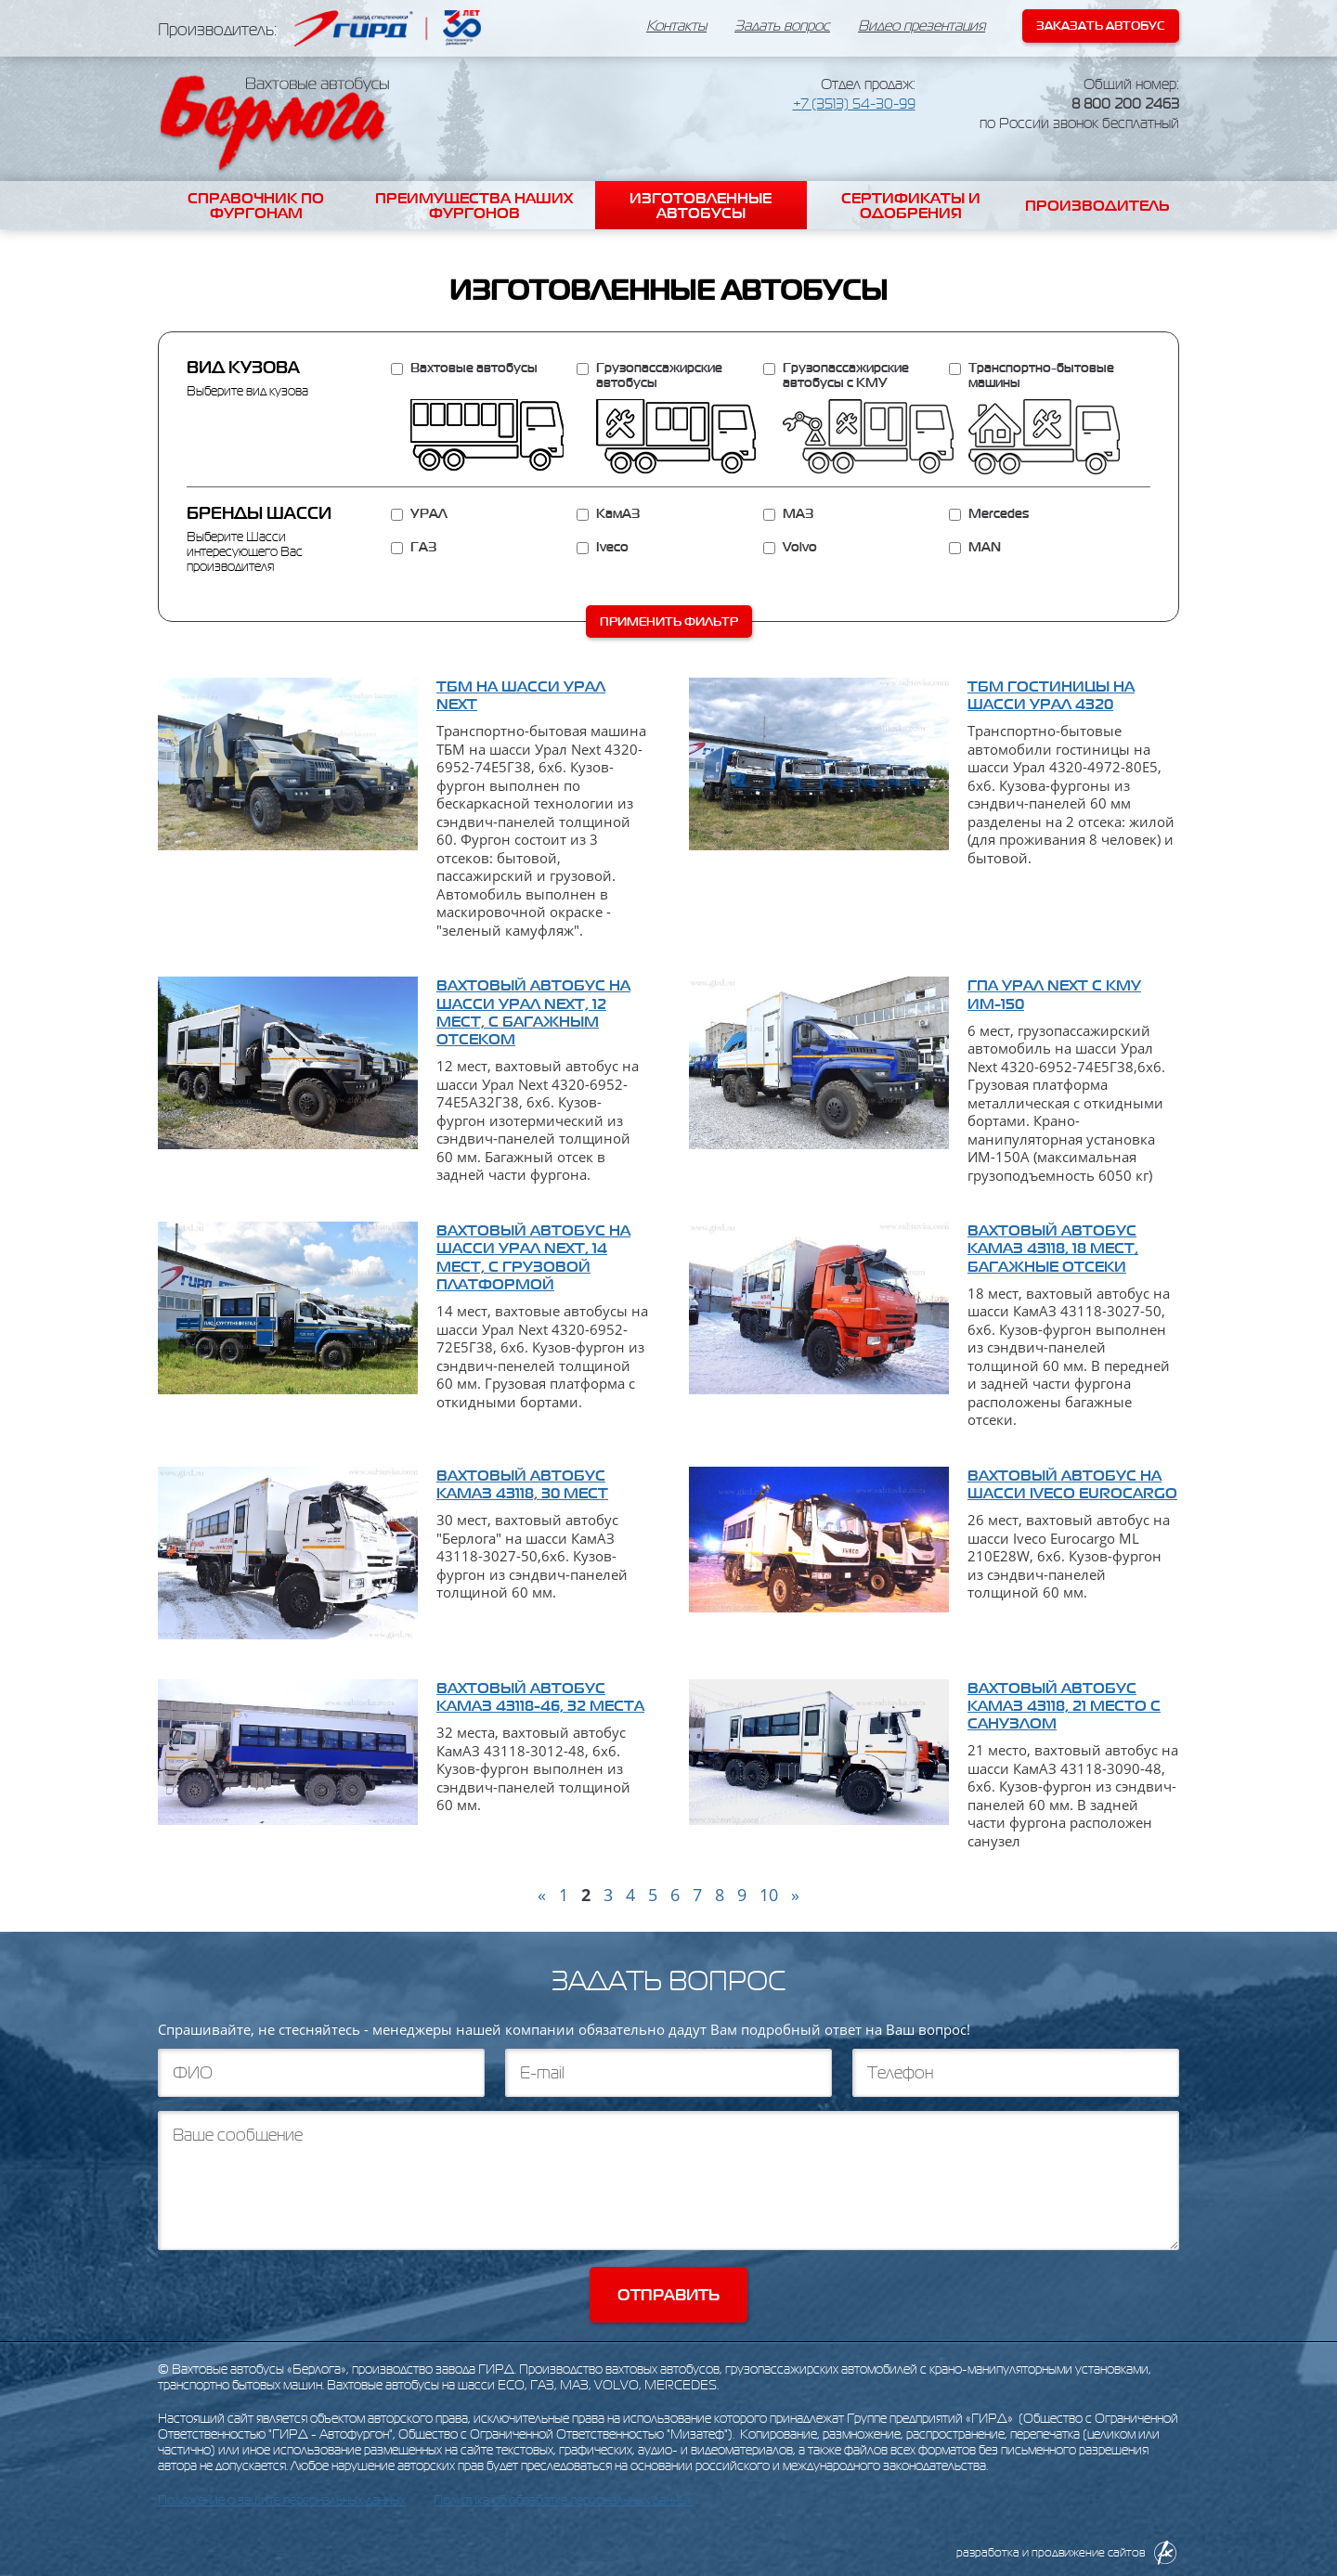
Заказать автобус (1100, 25)
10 (768, 1894)
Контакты (676, 26)
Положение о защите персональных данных (282, 2500)
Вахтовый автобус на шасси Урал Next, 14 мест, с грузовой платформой (533, 1257)
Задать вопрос (782, 26)
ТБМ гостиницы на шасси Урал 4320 (1051, 695)
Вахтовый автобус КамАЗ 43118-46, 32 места (540, 1696)
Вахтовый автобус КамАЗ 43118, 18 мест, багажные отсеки (1052, 1248)
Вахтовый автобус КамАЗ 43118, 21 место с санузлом (1064, 1705)
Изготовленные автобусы (701, 205)
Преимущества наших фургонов (474, 205)
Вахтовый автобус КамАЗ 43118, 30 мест (522, 1484)
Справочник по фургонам (256, 205)
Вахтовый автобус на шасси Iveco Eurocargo (1072, 1484)
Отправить (668, 2294)
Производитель (1097, 205)
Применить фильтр (669, 621)
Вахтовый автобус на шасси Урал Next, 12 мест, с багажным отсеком (533, 1012)
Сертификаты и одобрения (910, 205)
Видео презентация (921, 26)
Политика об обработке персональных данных (563, 2500)
